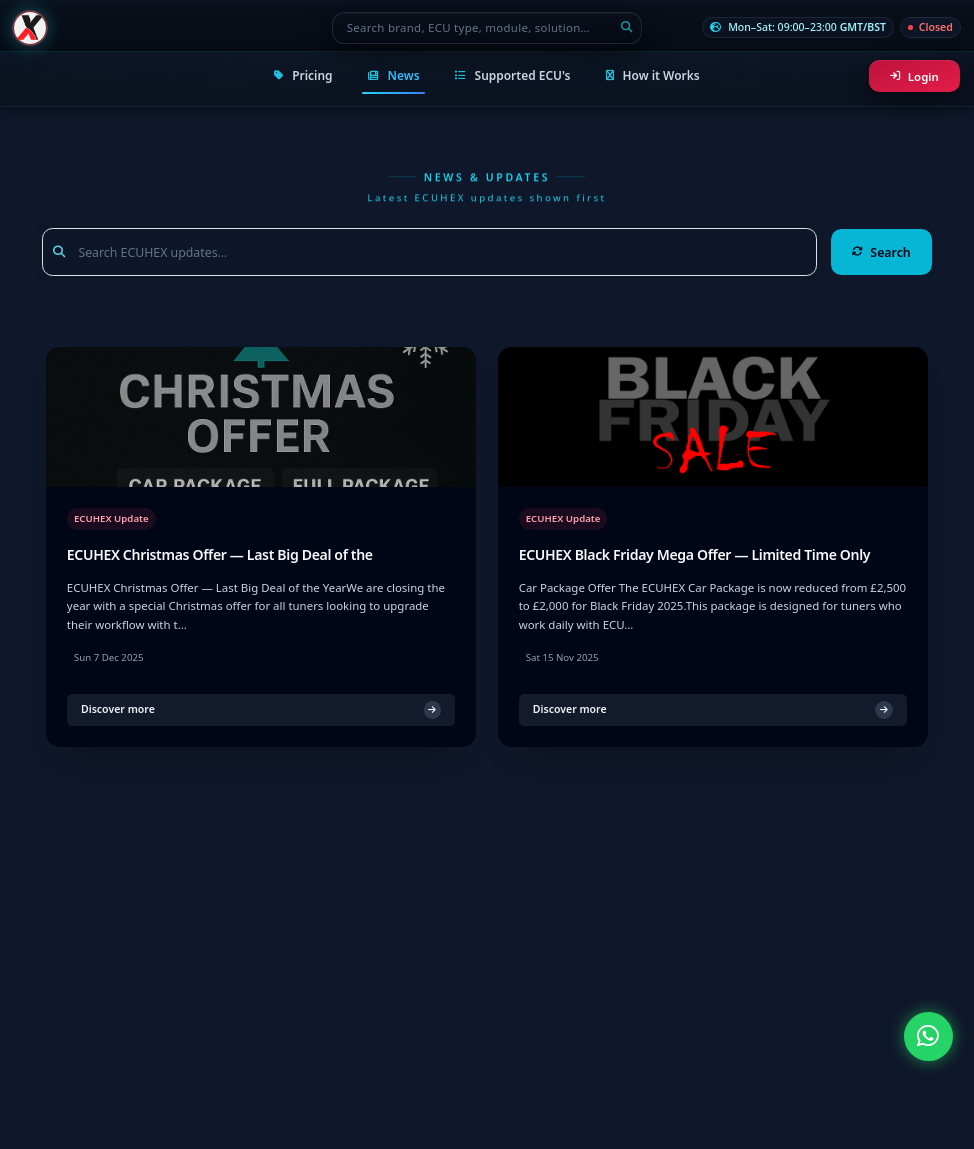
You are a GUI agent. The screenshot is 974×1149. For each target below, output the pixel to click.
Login (914, 76)
